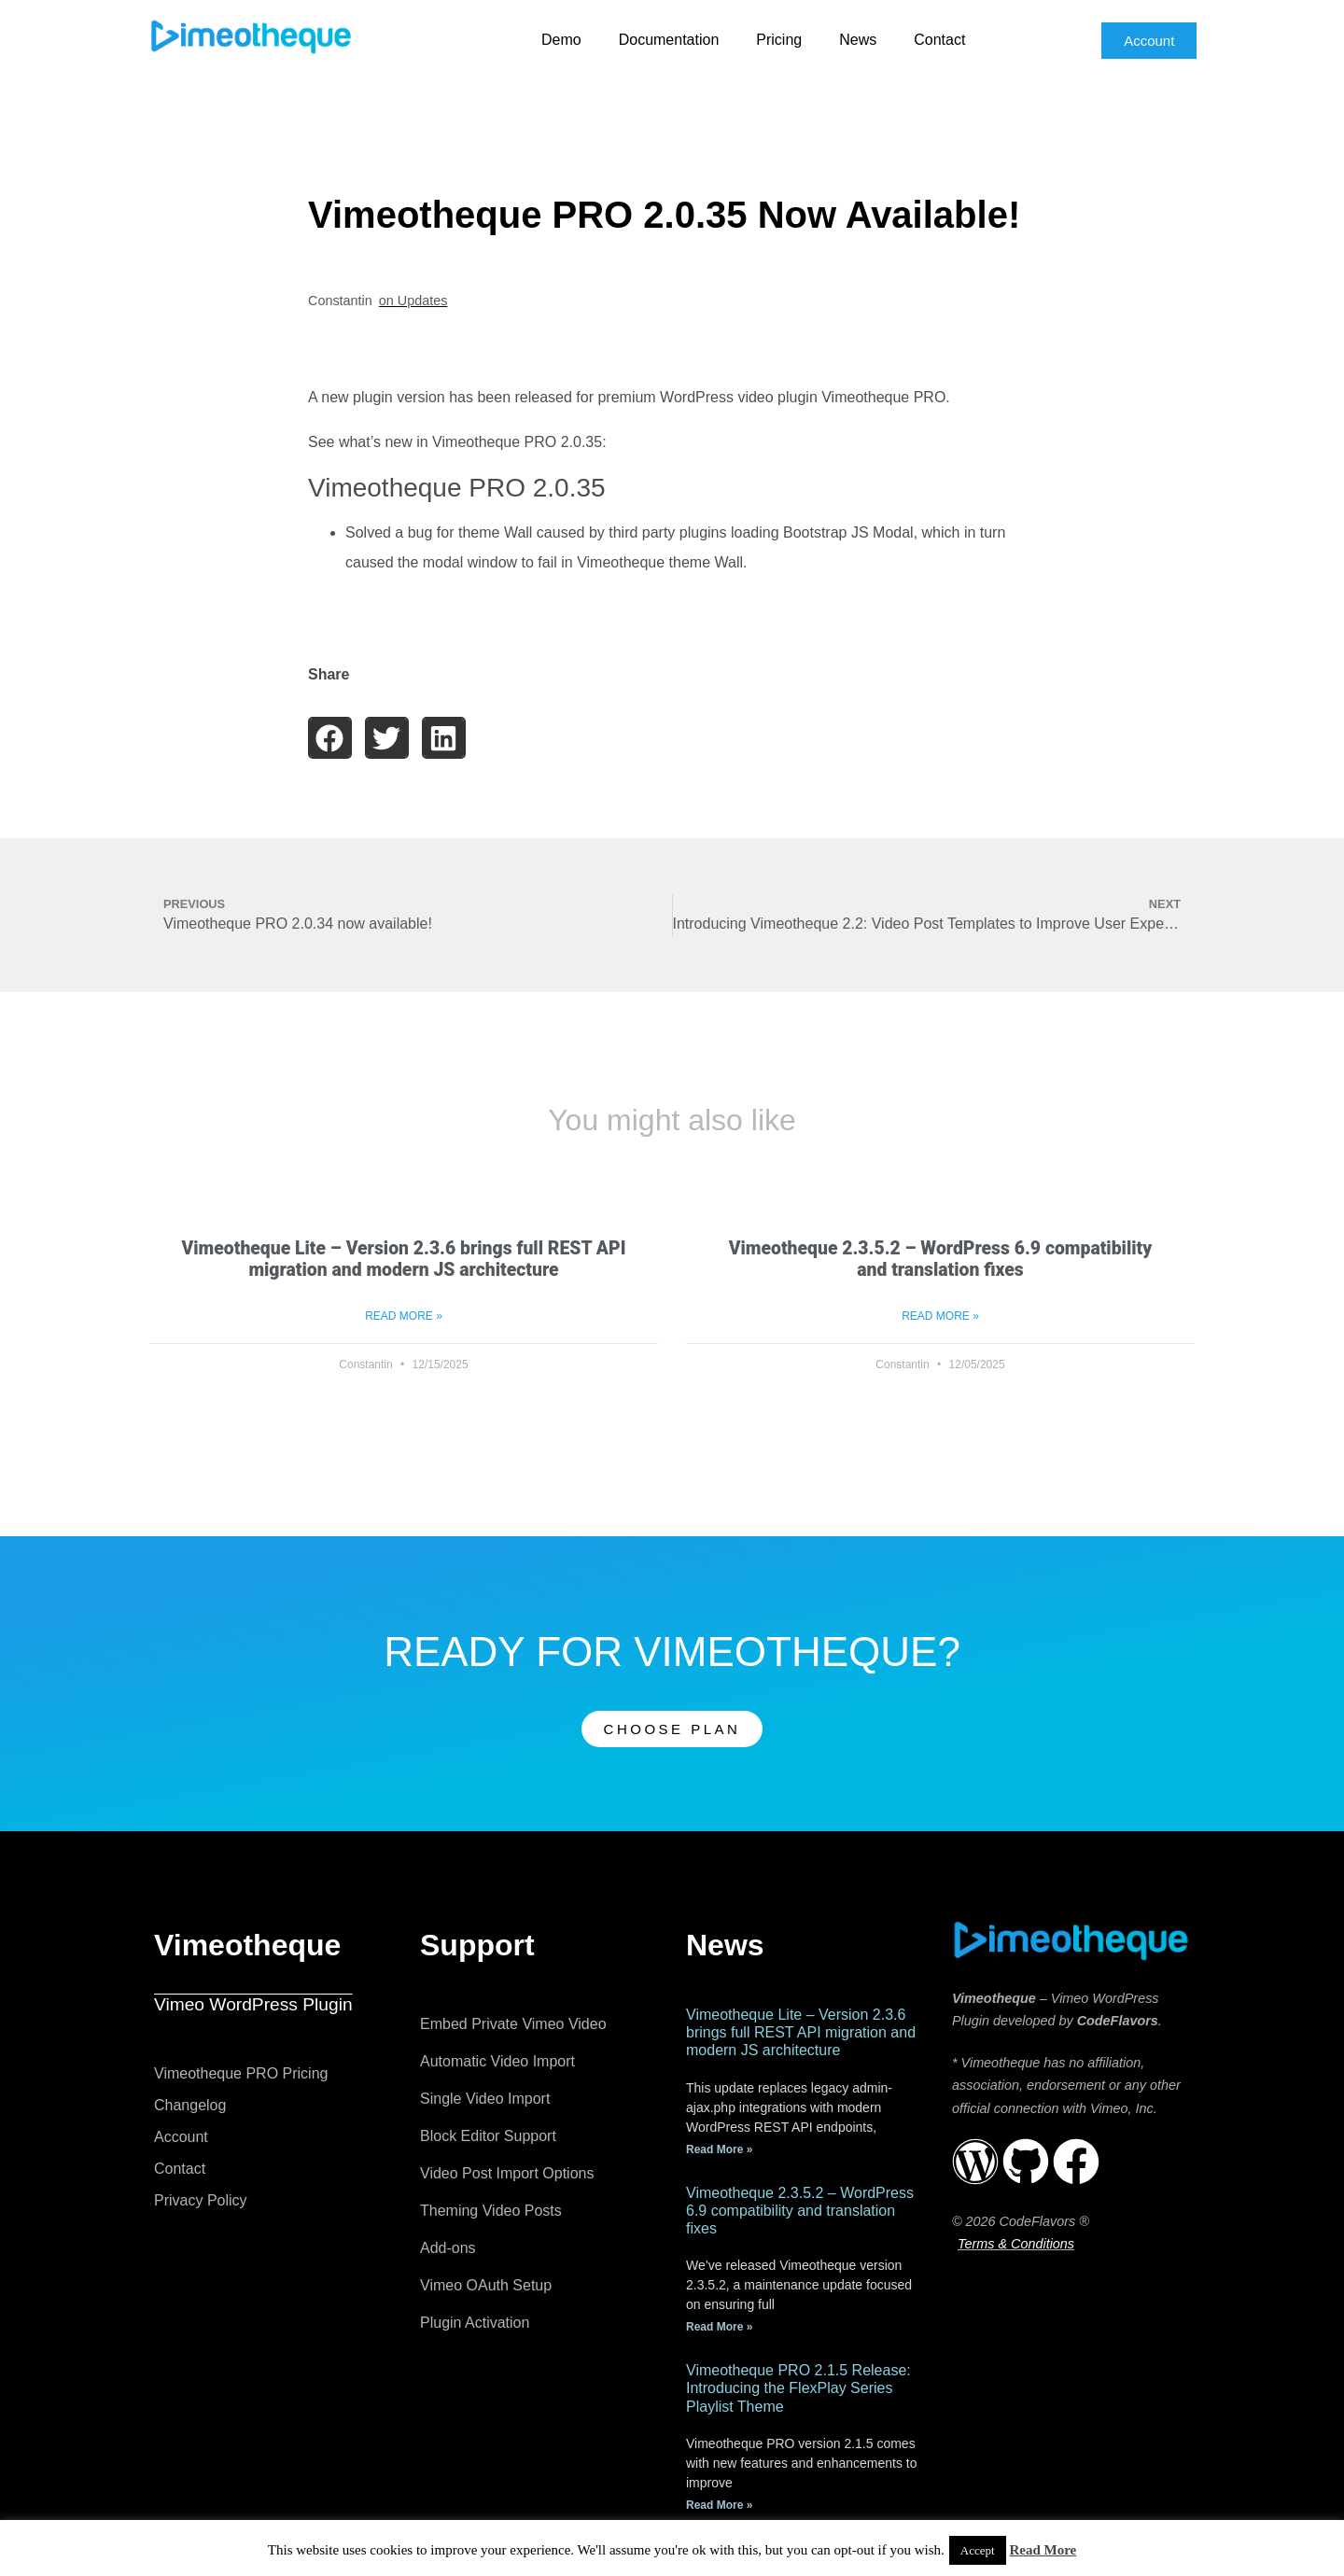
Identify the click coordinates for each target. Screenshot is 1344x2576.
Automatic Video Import (497, 2061)
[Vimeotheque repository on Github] (1025, 2161)
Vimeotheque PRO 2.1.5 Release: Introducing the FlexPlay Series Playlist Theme (798, 2388)
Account (181, 2137)
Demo (561, 40)
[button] (330, 738)
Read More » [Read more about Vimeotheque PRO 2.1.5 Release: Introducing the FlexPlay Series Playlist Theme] (719, 2505)
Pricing (779, 40)
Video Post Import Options (507, 2173)
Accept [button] (977, 2550)
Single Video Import (485, 2099)
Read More (1042, 2549)
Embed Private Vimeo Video (513, 2024)
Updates (423, 300)
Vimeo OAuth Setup (486, 2285)
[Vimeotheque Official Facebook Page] (1076, 2161)
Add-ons (448, 2248)
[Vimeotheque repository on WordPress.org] (975, 2161)
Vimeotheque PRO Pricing (241, 2073)
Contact (939, 40)
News (857, 40)
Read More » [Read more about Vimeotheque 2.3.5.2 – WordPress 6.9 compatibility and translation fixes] (940, 1316)
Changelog (190, 2105)
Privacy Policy (200, 2200)
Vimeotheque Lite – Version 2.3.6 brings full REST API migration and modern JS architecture (404, 1259)
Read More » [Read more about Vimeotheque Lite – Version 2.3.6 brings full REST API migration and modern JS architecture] (403, 1316)
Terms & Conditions (1016, 2243)
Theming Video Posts (491, 2211)
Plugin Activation (474, 2323)
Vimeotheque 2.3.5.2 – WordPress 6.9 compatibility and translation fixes (941, 1259)
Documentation (669, 40)
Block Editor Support (488, 2136)
